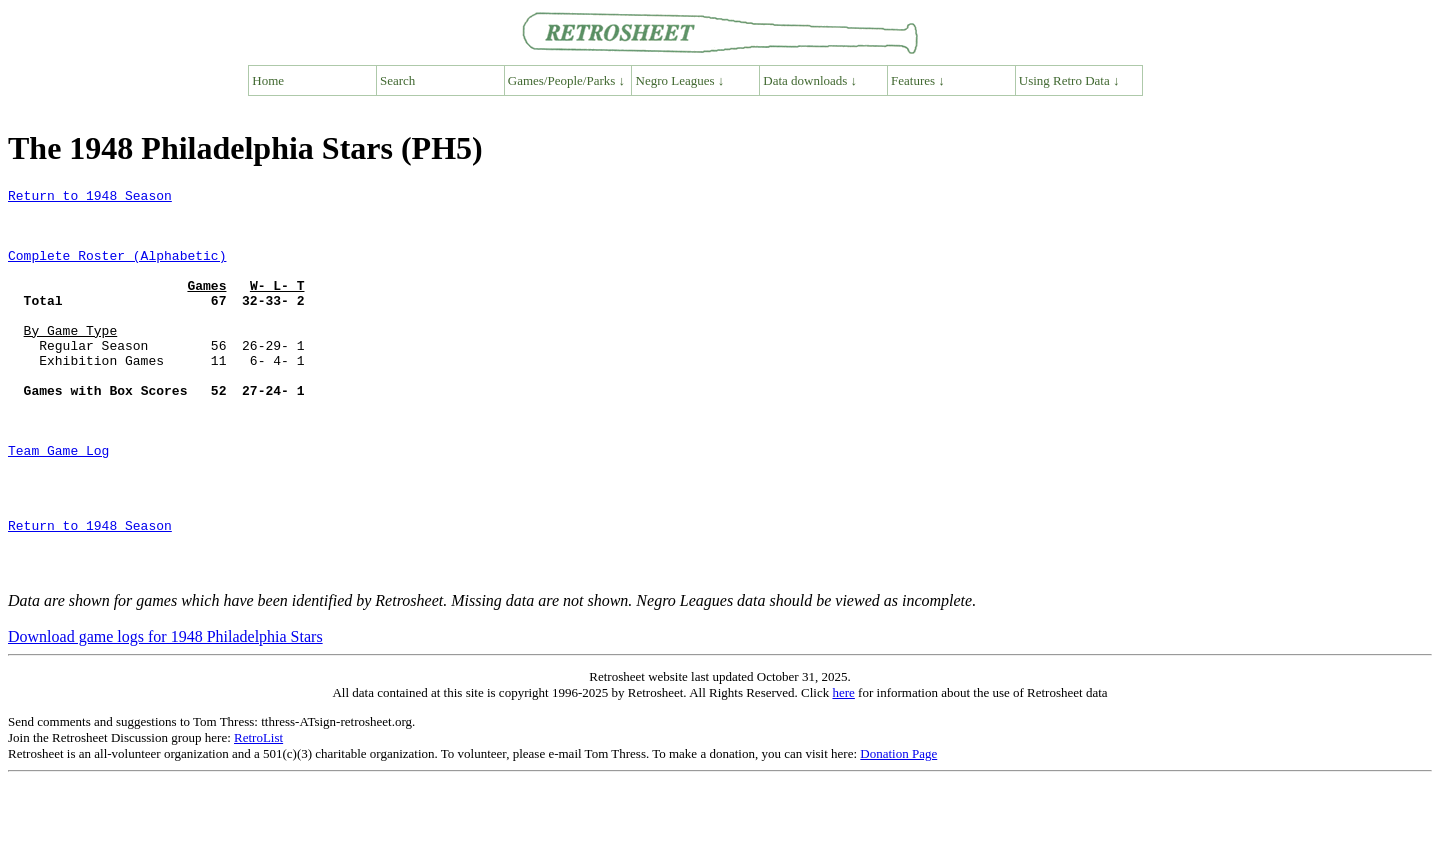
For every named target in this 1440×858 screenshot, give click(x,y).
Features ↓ (918, 80)
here (843, 770)
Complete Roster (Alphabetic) (117, 270)
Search (397, 80)
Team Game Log (58, 504)
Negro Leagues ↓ (680, 80)
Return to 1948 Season (90, 198)
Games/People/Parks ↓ (566, 80)
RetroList (258, 815)
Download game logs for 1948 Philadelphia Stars (165, 714)
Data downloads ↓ (810, 80)
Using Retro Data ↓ (1069, 80)
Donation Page (898, 831)
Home (268, 80)
